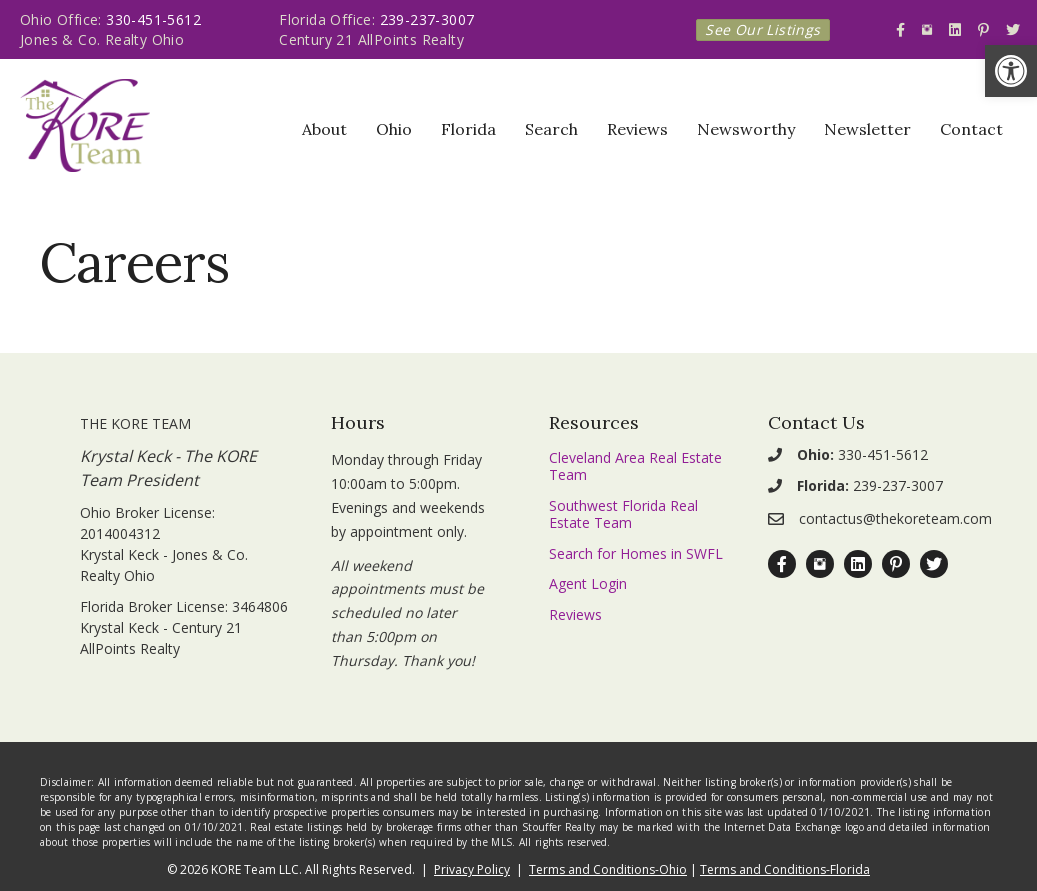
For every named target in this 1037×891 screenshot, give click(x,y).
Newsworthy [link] (746, 129)
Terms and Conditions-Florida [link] (785, 869)
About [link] (324, 129)
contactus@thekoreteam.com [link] (895, 518)
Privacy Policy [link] (472, 869)
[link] (1011, 71)
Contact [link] (971, 129)
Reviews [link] (637, 129)
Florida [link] (468, 129)
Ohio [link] (394, 129)
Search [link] (551, 129)
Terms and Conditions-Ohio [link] (608, 869)
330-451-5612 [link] (153, 19)
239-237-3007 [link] (427, 19)
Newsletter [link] (867, 129)
